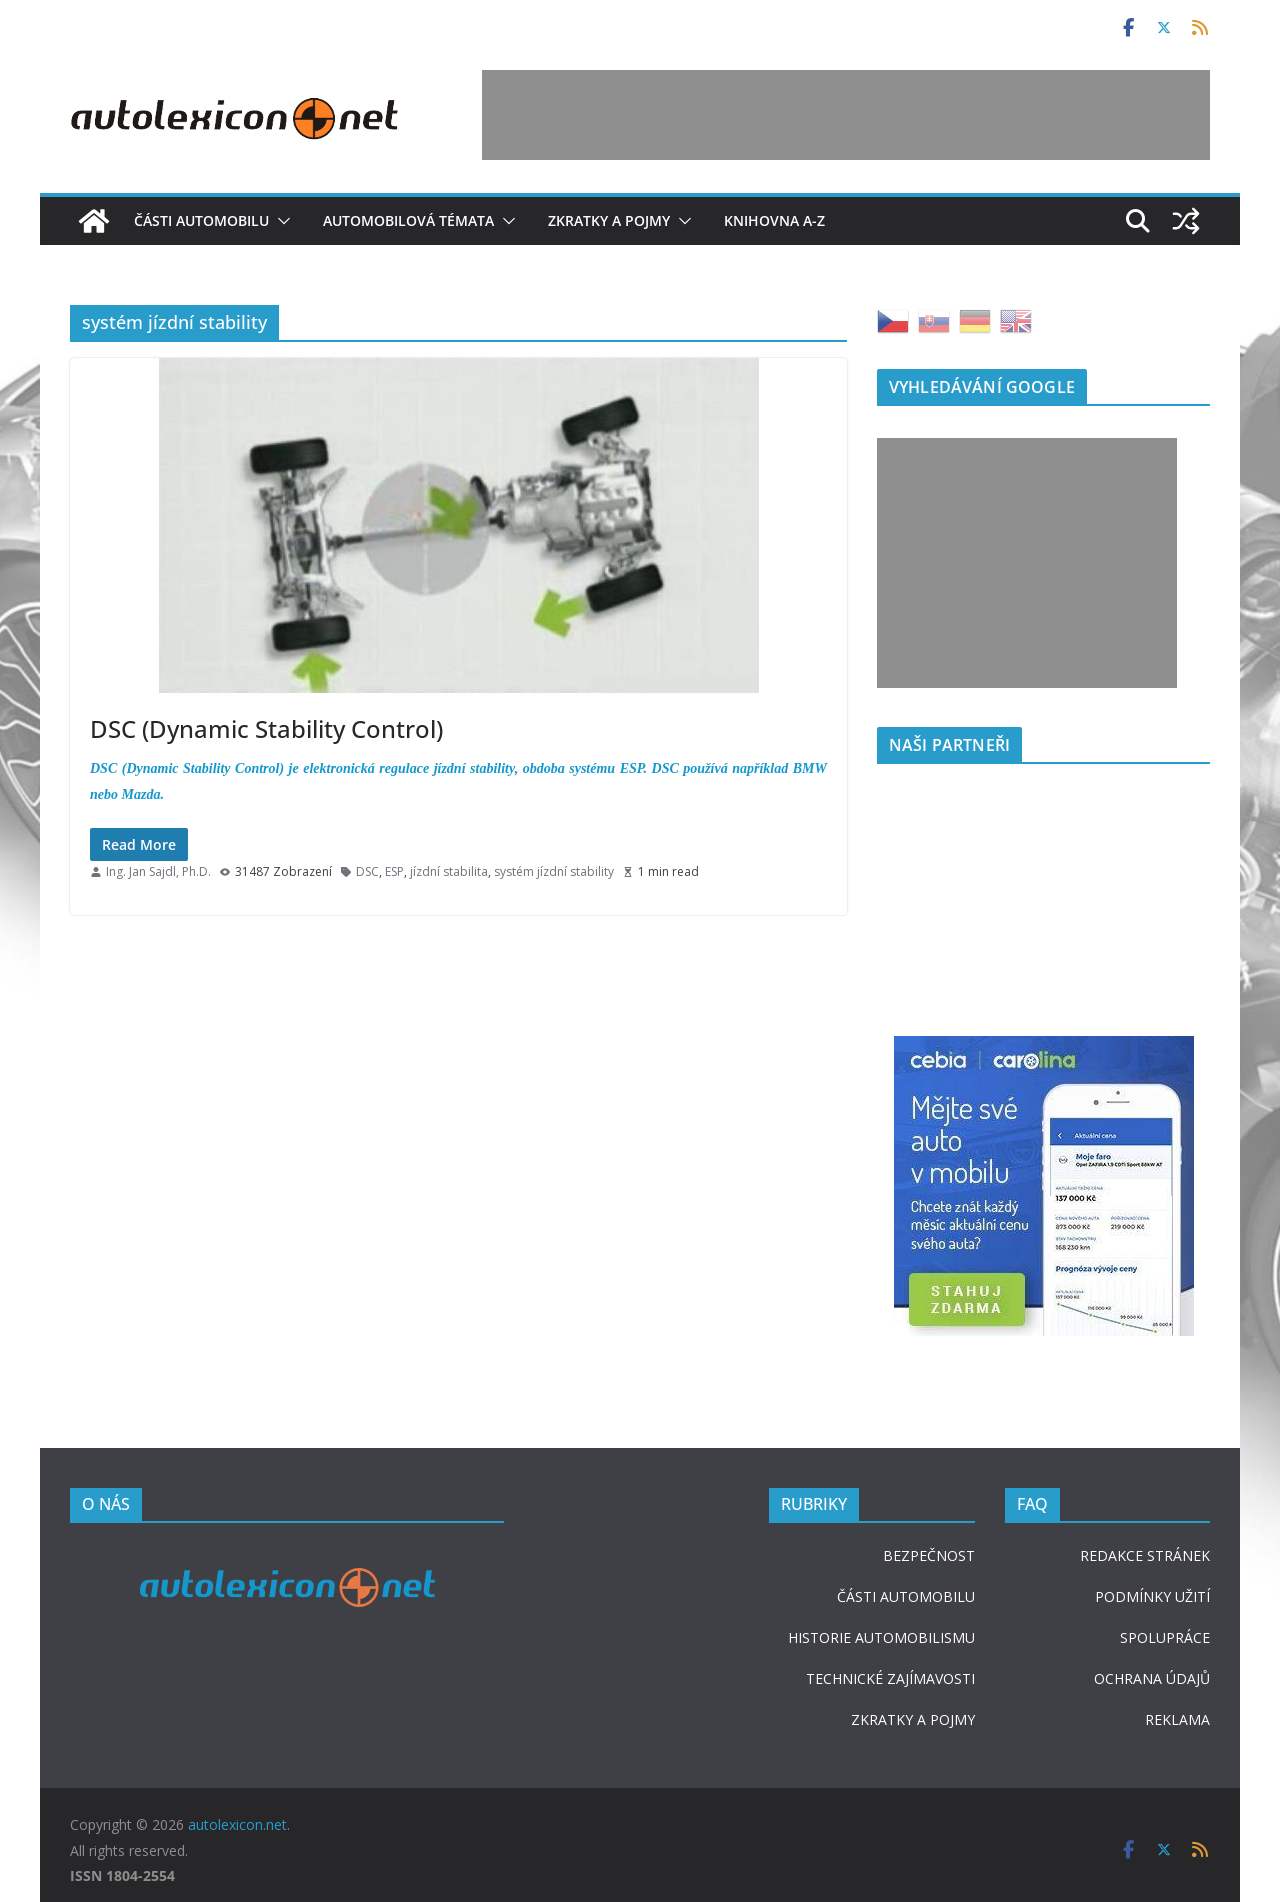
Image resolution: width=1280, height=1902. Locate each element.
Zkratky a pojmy (609, 220)
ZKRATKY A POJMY (913, 1719)
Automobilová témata (408, 220)
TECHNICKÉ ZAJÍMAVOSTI (890, 1678)
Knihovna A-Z (774, 220)
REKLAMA (1177, 1719)
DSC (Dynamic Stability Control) (266, 728)
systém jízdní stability (554, 871)
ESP (394, 871)
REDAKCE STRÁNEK (1145, 1555)
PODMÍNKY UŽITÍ (1152, 1596)
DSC (367, 871)
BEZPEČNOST (929, 1555)
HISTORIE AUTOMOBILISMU (881, 1637)
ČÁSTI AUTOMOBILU (906, 1596)
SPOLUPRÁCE (1165, 1637)
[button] (280, 221)
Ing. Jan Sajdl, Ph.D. (158, 871)
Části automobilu (201, 220)
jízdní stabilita (449, 871)
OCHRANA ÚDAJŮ (1152, 1678)
